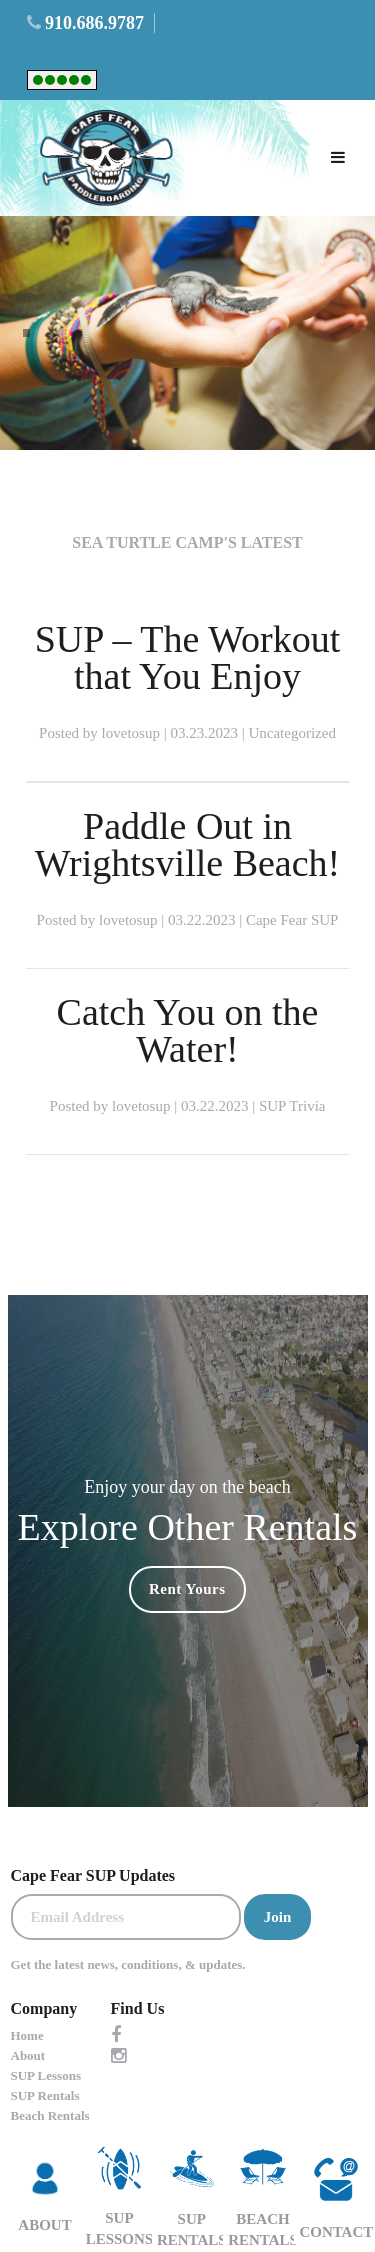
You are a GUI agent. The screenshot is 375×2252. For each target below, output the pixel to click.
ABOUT (44, 2190)
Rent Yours (187, 1589)
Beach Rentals (50, 2115)
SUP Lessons (46, 2075)
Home (27, 2035)
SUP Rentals (45, 2095)
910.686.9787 (94, 23)
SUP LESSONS (120, 2190)
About (28, 2055)
